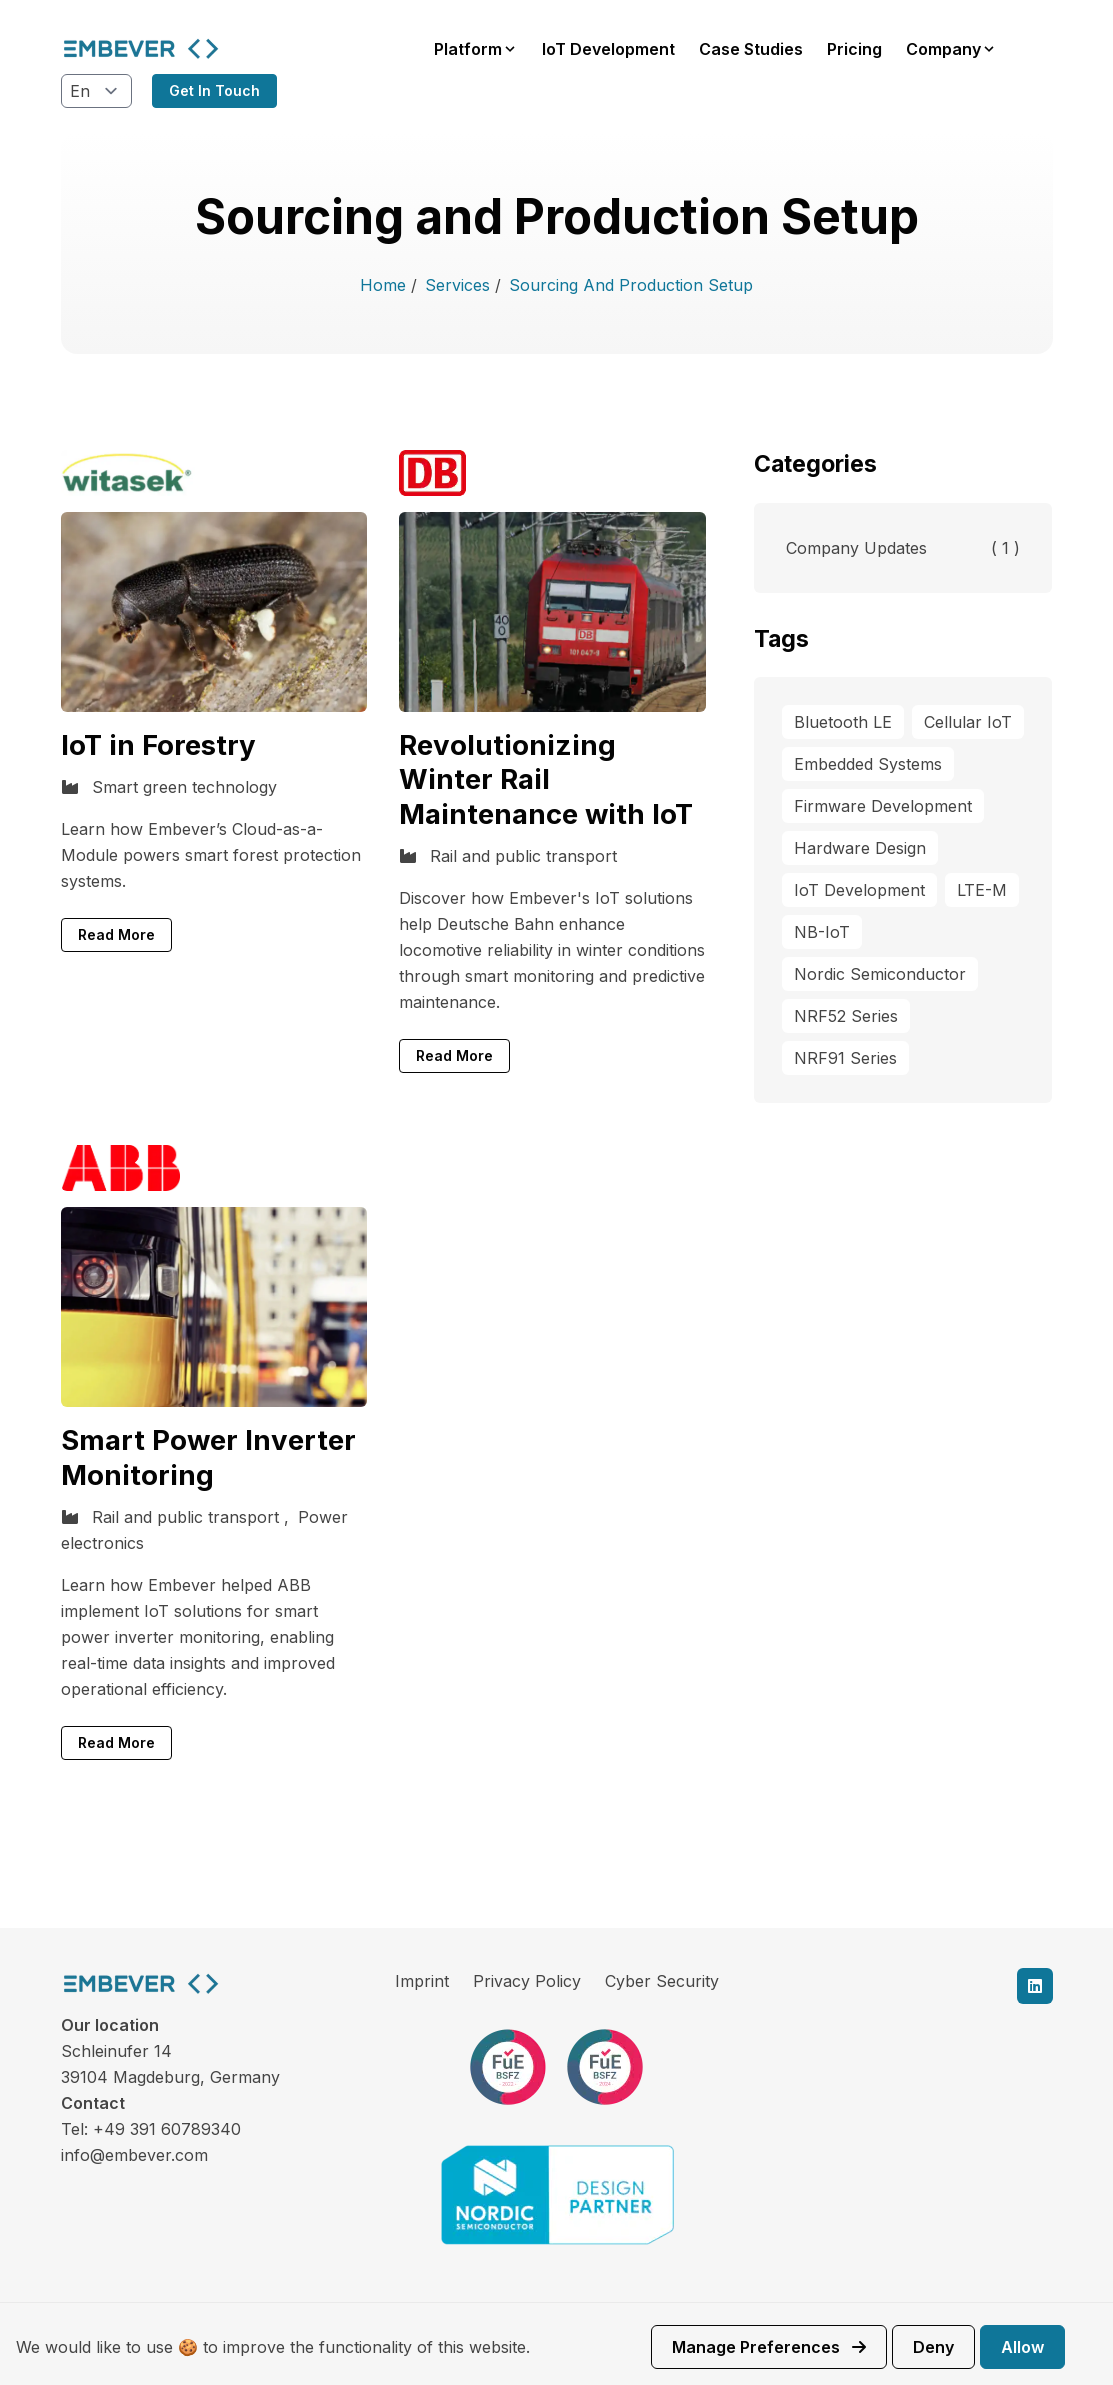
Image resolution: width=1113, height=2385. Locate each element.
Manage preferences (769, 2347)
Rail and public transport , (193, 1517)
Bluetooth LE (843, 722)
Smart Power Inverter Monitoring (208, 1457)
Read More (116, 934)
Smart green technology (184, 787)
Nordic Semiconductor (880, 974)
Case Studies (751, 49)
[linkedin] (1035, 1986)
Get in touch (214, 90)
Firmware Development (883, 806)
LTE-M (982, 890)
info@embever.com (134, 2155)
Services (460, 285)
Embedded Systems (868, 764)
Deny (933, 2347)
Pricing (854, 49)
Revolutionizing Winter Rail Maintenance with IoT (546, 779)
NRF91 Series (845, 1058)
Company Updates (903, 548)
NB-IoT (822, 932)
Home (385, 285)
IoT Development (608, 49)
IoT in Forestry (158, 745)
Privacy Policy (527, 1981)
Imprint (422, 1981)
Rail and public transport (523, 856)
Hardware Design (860, 848)
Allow (1022, 2347)
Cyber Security (662, 1981)
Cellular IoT (968, 722)
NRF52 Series (846, 1016)
